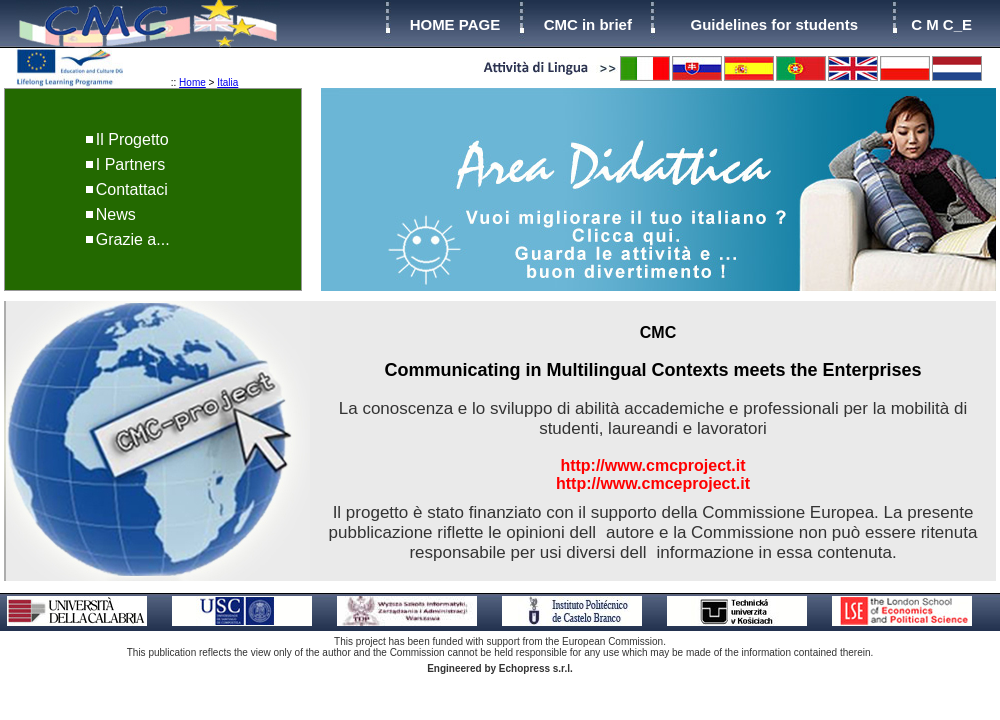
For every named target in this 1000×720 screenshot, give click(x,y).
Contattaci (132, 189)
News (116, 214)
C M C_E (941, 24)
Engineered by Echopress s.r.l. (500, 668)
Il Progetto (132, 139)
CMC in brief (588, 24)
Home (192, 82)
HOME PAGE (455, 24)
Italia (227, 82)
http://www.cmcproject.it (652, 465)
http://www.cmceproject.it (653, 483)
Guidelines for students (774, 24)
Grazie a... (133, 239)
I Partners (130, 164)
